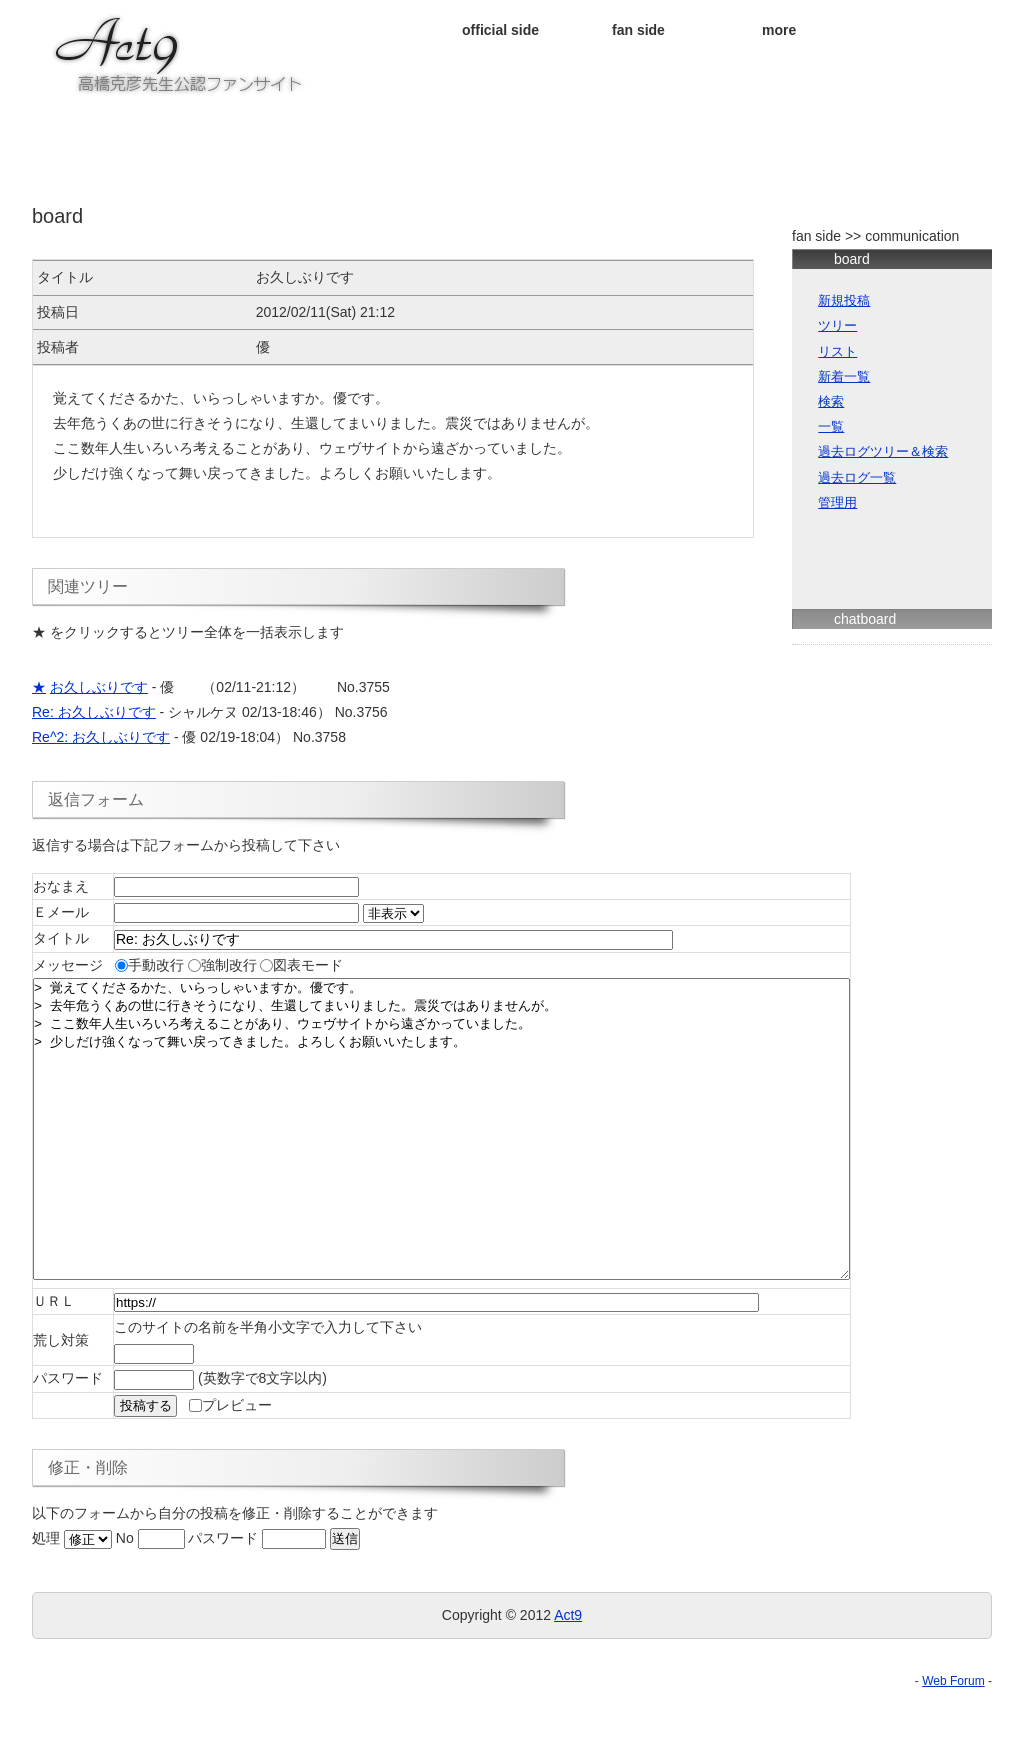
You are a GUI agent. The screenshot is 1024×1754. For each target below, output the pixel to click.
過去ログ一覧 (857, 478)
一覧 (831, 427)
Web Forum (953, 1741)
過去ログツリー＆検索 (883, 452)
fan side (638, 30)
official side (500, 30)
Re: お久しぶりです (94, 712)
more (779, 30)
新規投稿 (844, 301)
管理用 (837, 503)
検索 (831, 402)
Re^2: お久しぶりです (101, 737)
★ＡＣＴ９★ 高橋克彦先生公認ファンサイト (180, 55)
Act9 (568, 1675)
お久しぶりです (99, 687)
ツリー (837, 326)
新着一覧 (844, 377)
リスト (837, 352)
